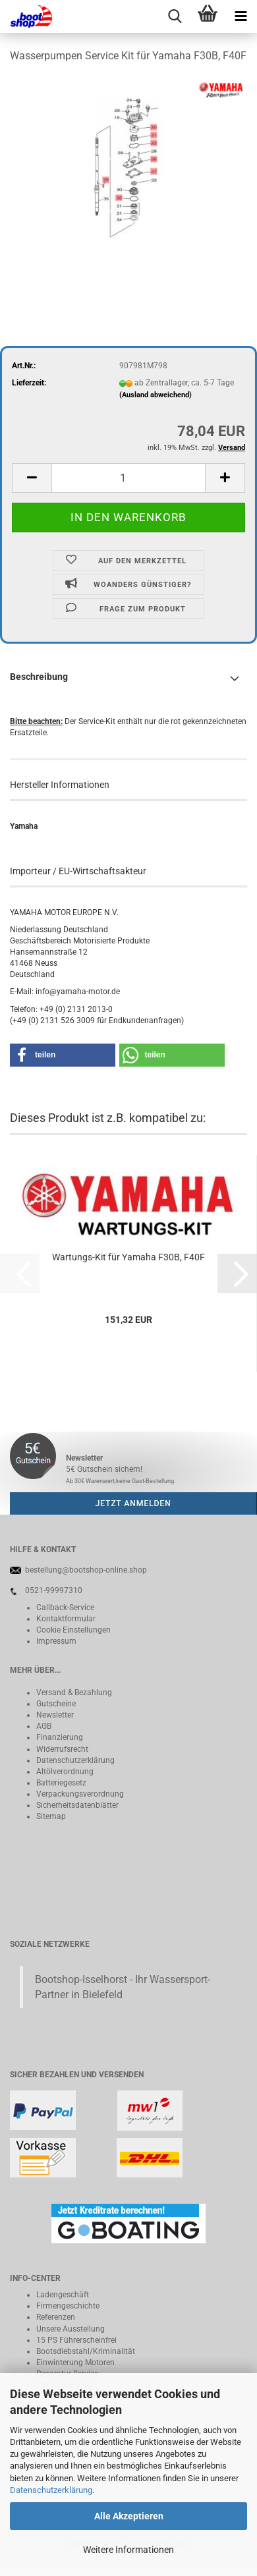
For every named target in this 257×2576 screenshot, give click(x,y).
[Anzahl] (128, 478)
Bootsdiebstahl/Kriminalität (85, 2351)
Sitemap (51, 1816)
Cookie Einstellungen (73, 1630)
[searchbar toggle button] (174, 16)
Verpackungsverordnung (80, 1794)
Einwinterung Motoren (75, 2362)
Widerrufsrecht (62, 1749)
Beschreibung (39, 676)
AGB (43, 1726)
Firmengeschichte (68, 2305)
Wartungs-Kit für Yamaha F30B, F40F (128, 1257)
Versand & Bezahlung (74, 1692)
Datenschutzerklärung (51, 2490)
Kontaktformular (66, 1618)
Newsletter (55, 1715)
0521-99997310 (53, 1590)
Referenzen (55, 2317)
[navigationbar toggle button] (240, 16)
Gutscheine (56, 1703)
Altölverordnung (65, 1771)
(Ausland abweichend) (155, 395)
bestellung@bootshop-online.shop (86, 1570)
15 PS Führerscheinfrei (76, 2340)
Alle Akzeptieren (128, 2516)
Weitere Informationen (128, 2549)
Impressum (56, 1641)
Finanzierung (59, 1737)
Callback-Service (65, 1607)
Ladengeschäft (62, 2294)
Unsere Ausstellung (70, 2329)
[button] (31, 478)
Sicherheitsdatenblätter (77, 1805)
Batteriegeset (59, 1782)
